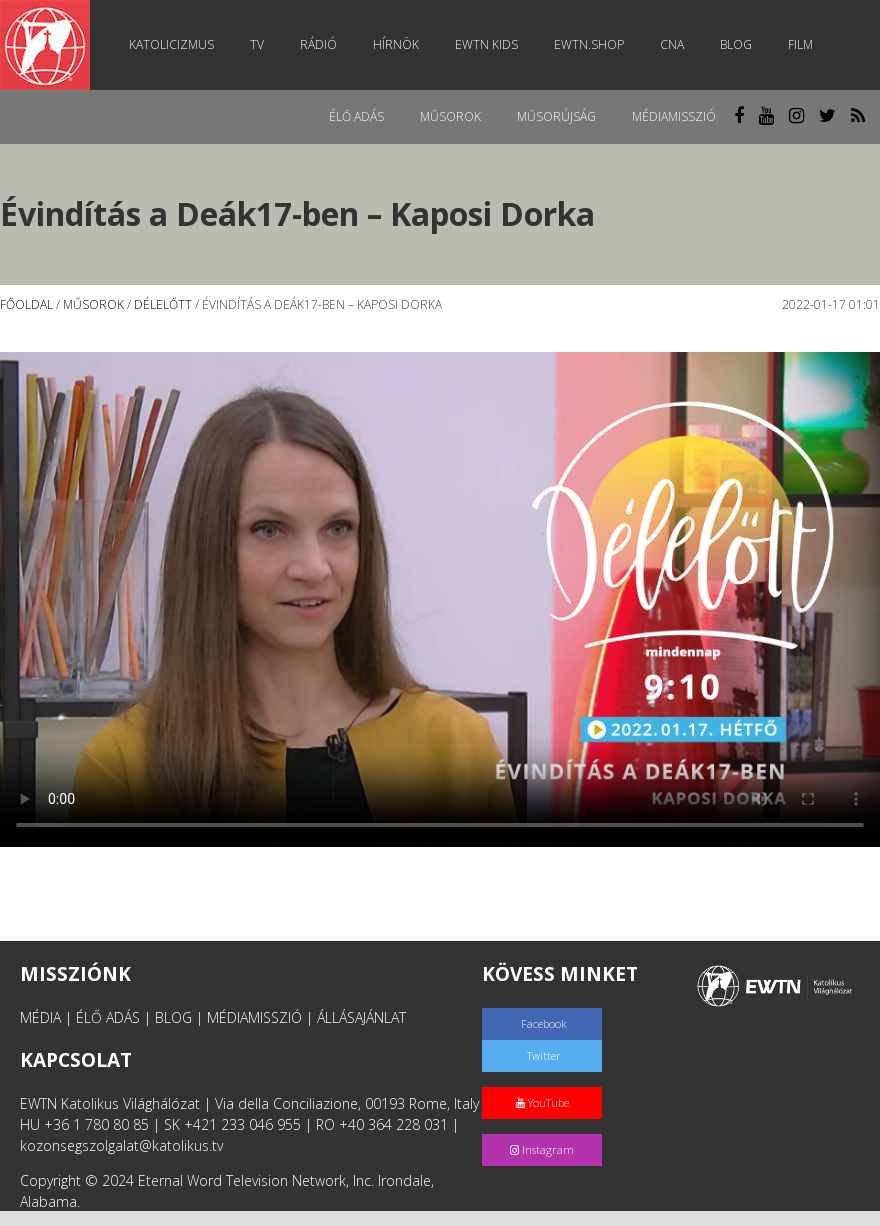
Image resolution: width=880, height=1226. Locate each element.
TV (257, 44)
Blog (736, 44)
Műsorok (450, 116)
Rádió (318, 44)
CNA (672, 44)
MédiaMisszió (674, 116)
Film (800, 44)
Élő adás (356, 116)
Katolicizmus (171, 44)
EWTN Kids (486, 44)
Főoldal (26, 304)
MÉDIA (40, 1017)
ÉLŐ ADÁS (108, 1017)
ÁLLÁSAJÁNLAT (361, 1017)
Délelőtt (163, 304)
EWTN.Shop (589, 44)
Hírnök (396, 44)
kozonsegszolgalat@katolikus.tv (121, 1145)
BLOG (173, 1017)
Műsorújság (556, 116)
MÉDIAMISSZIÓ (254, 1017)
